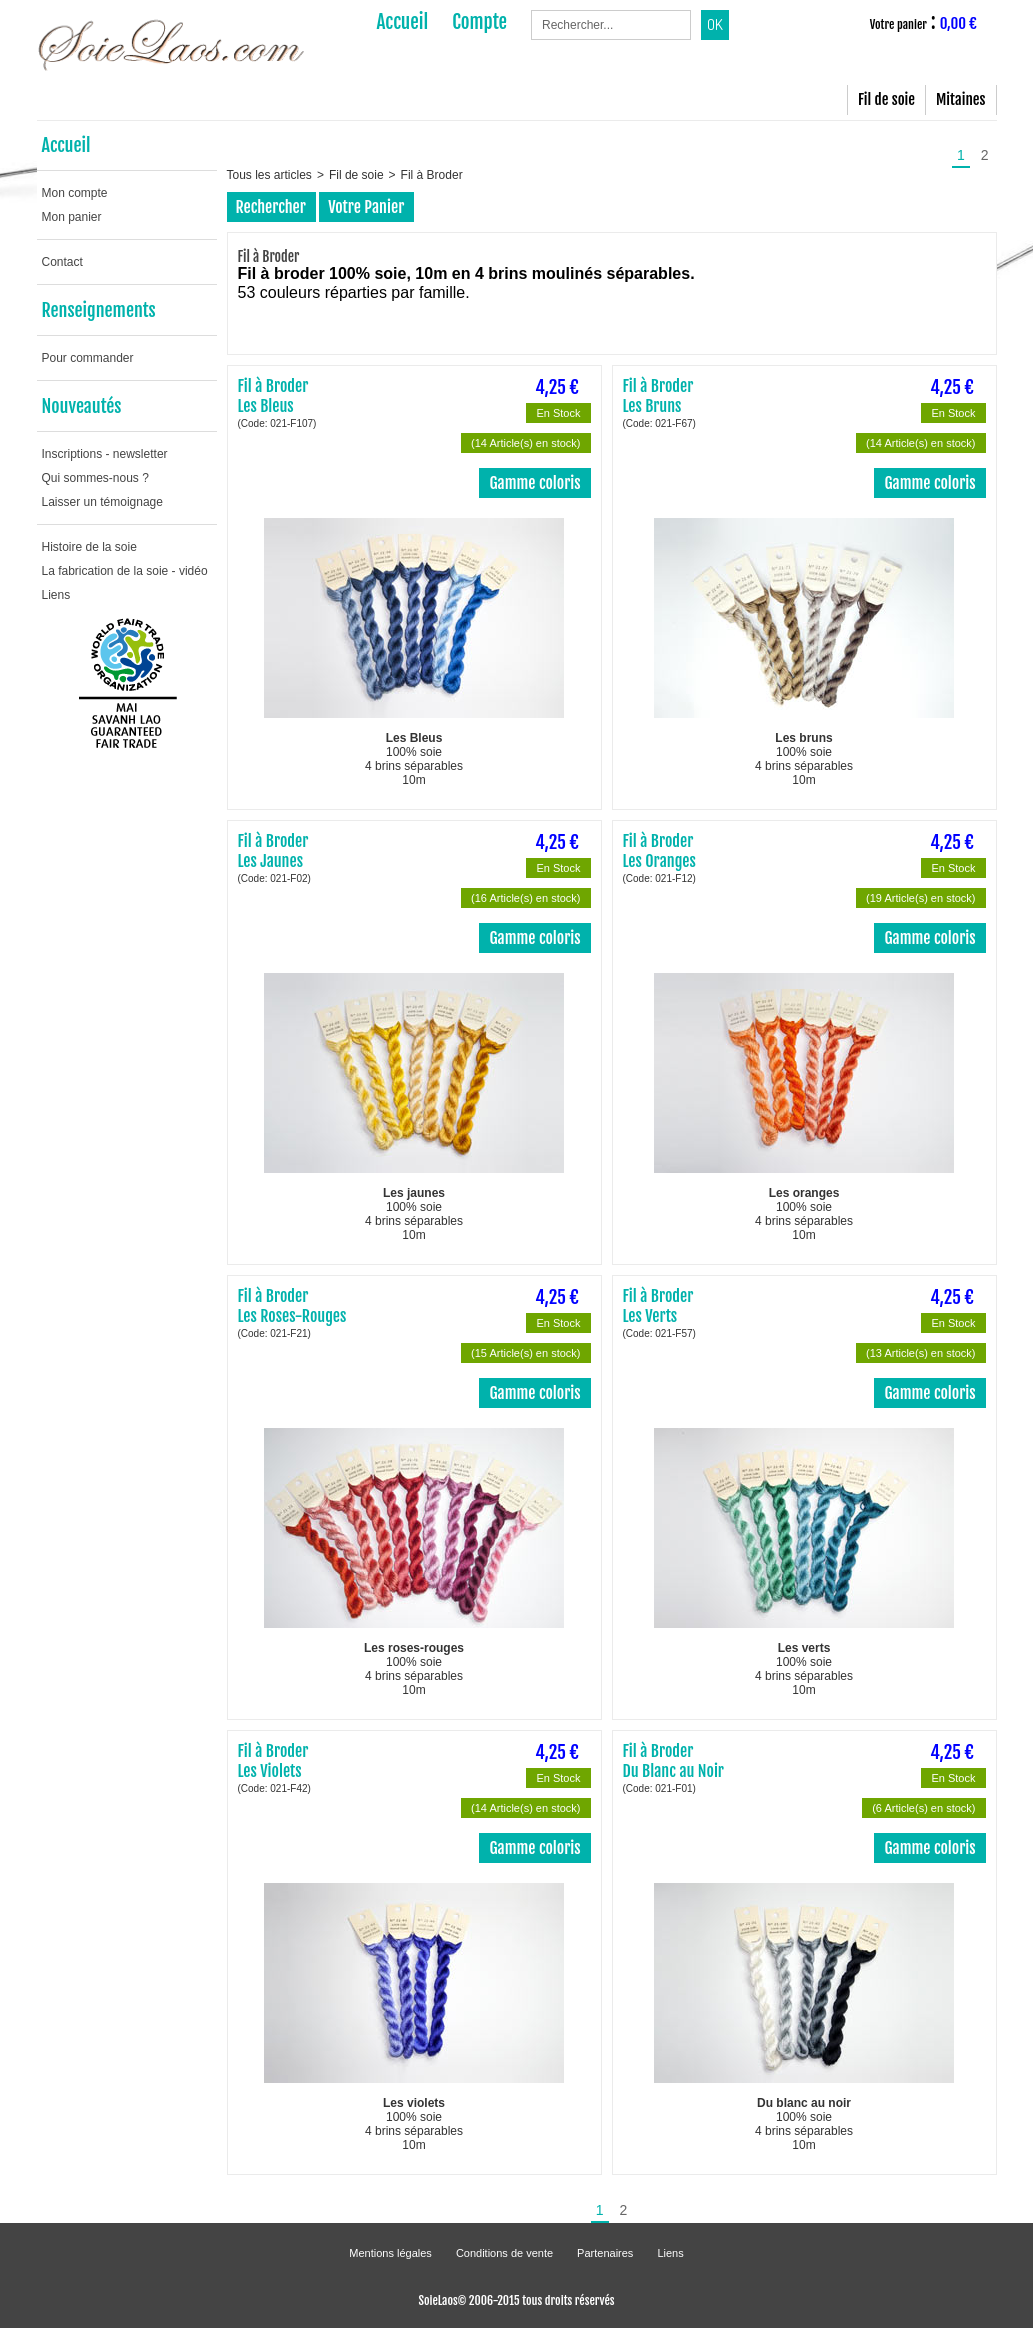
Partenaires (605, 2253)
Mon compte (75, 193)
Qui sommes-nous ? (95, 478)
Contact (62, 262)
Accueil (66, 145)
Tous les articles (269, 175)
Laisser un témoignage (102, 502)
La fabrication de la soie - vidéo (125, 571)
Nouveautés (82, 406)
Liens (56, 595)
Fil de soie (886, 99)
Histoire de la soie (89, 547)
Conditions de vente (504, 2253)
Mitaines (960, 99)
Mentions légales (390, 2253)
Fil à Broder (432, 175)
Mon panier (72, 217)
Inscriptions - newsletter (105, 454)
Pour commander (88, 358)
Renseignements (99, 310)
